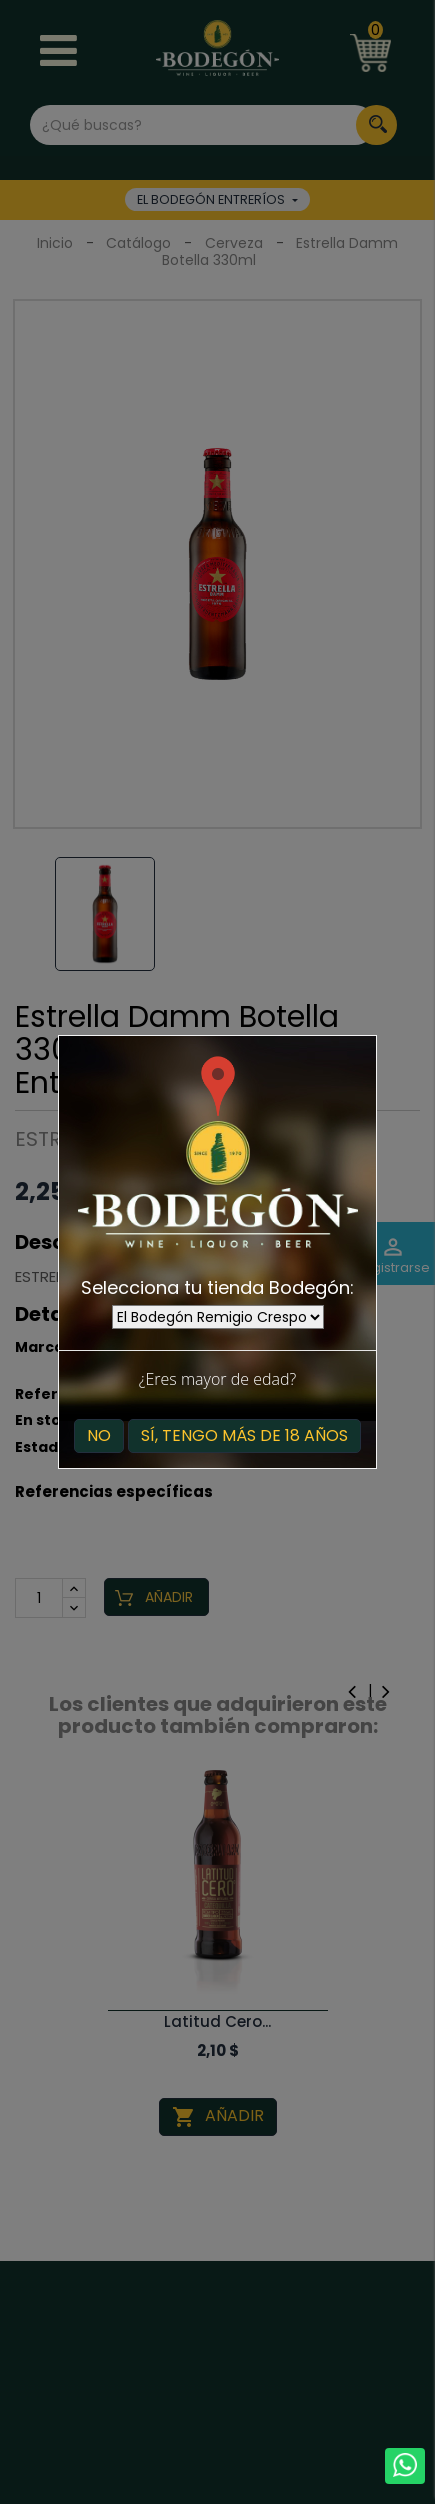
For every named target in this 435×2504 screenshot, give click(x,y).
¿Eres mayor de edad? (217, 1379)
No (99, 1435)
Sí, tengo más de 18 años (244, 1435)
